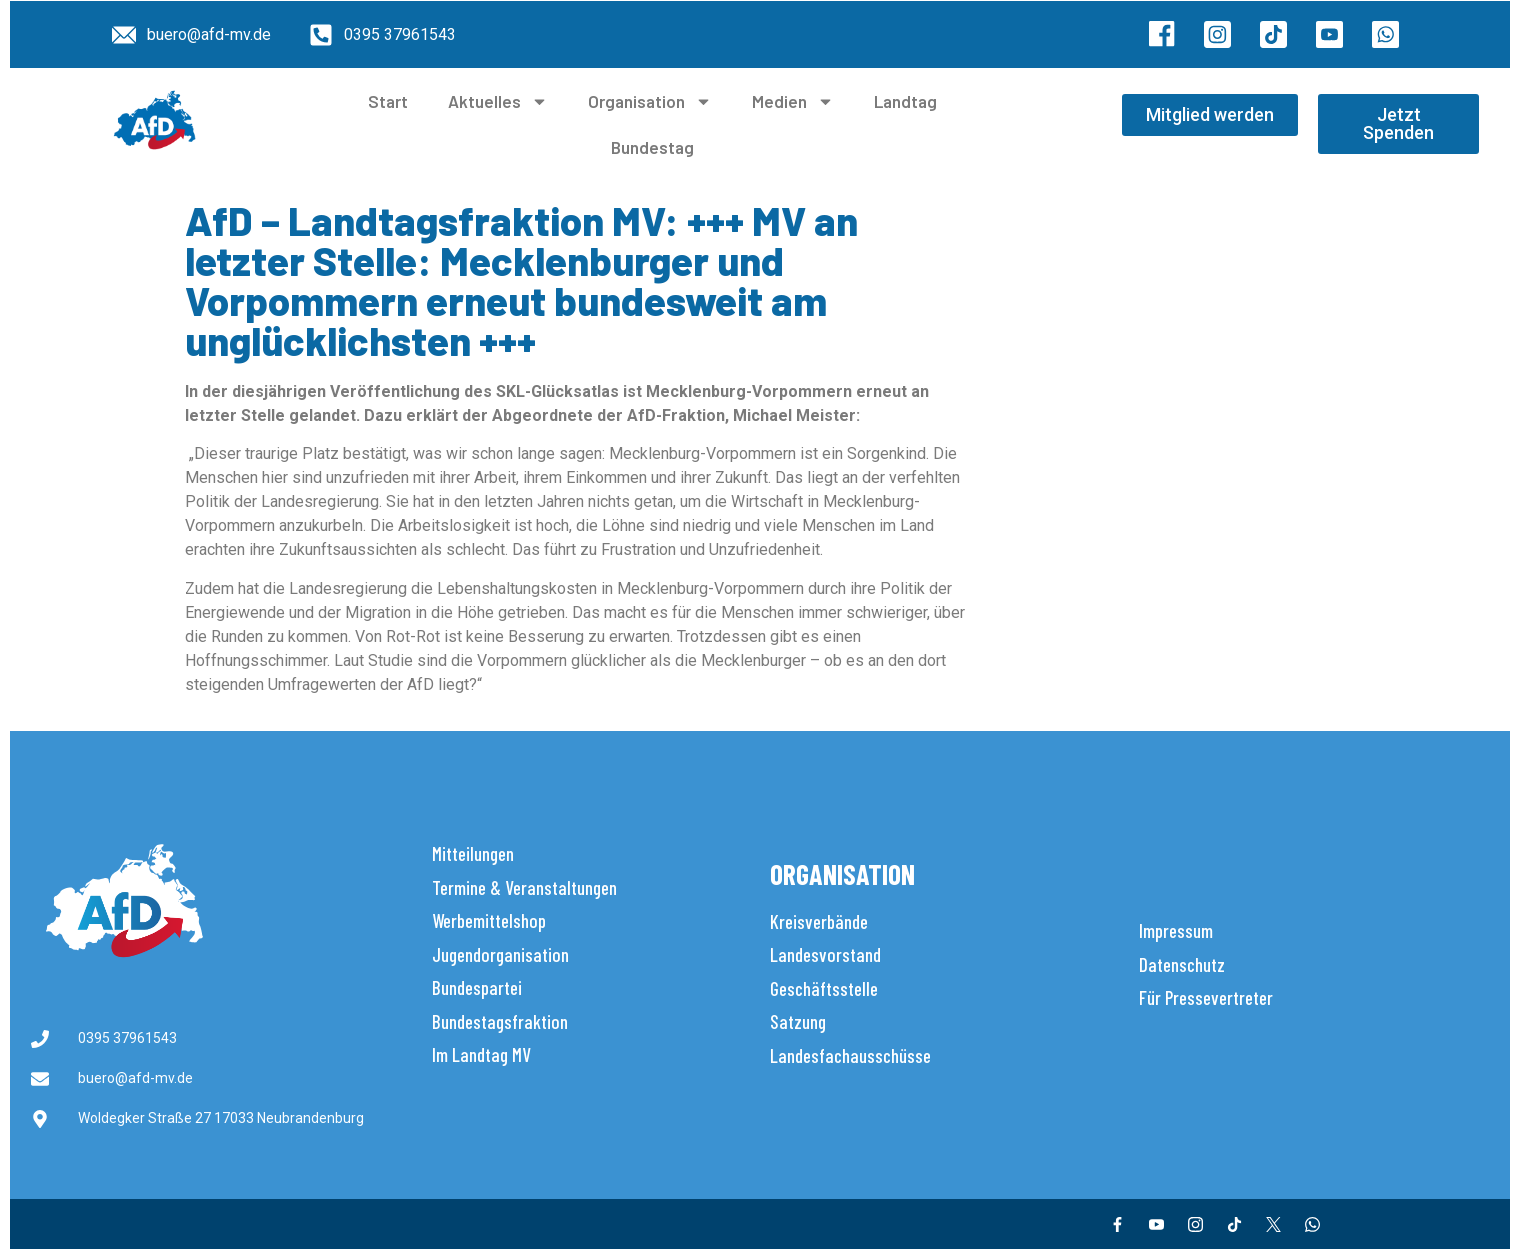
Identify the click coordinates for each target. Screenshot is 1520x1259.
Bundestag (652, 147)
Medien (793, 101)
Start (388, 101)
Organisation (650, 101)
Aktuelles (498, 101)
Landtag (905, 101)
